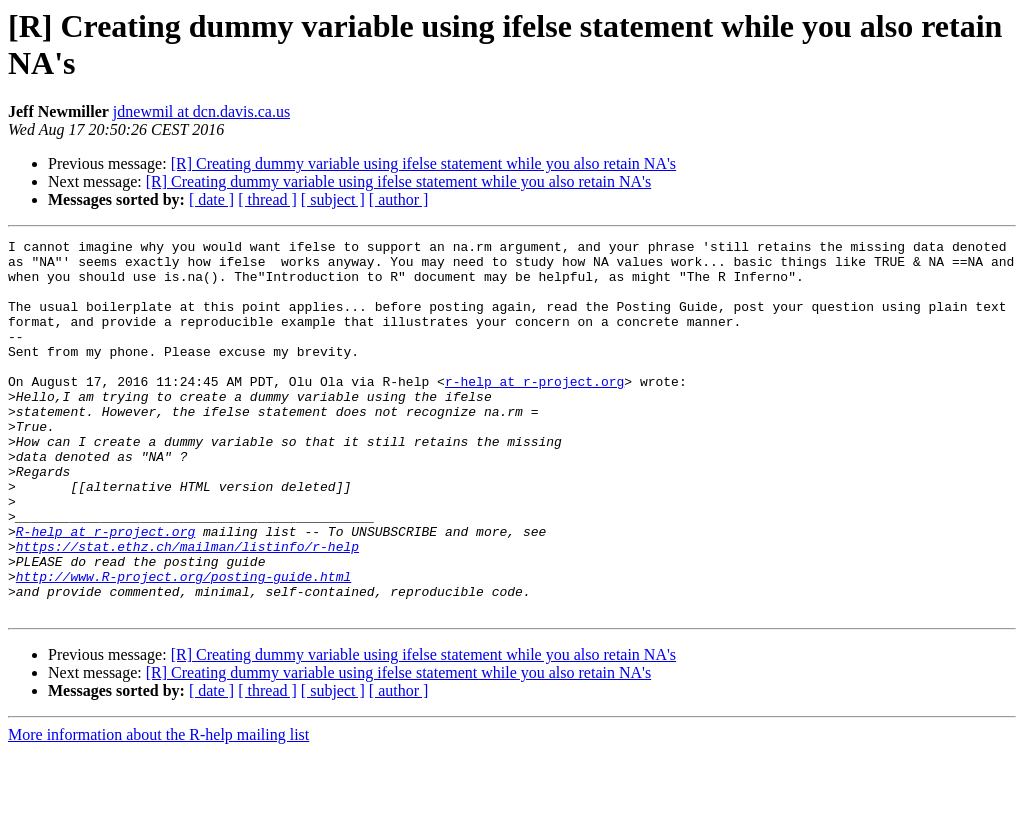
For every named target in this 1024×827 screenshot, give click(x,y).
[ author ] (399, 199)
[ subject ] (333, 199)
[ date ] (211, 199)
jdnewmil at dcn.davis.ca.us (201, 111)
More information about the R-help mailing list (158, 809)
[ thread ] (267, 199)
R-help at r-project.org (105, 591)
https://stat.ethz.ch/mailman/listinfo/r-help (187, 609)
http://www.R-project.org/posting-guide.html (183, 645)
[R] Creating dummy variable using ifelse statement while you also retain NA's (423, 163)
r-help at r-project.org (534, 411)
